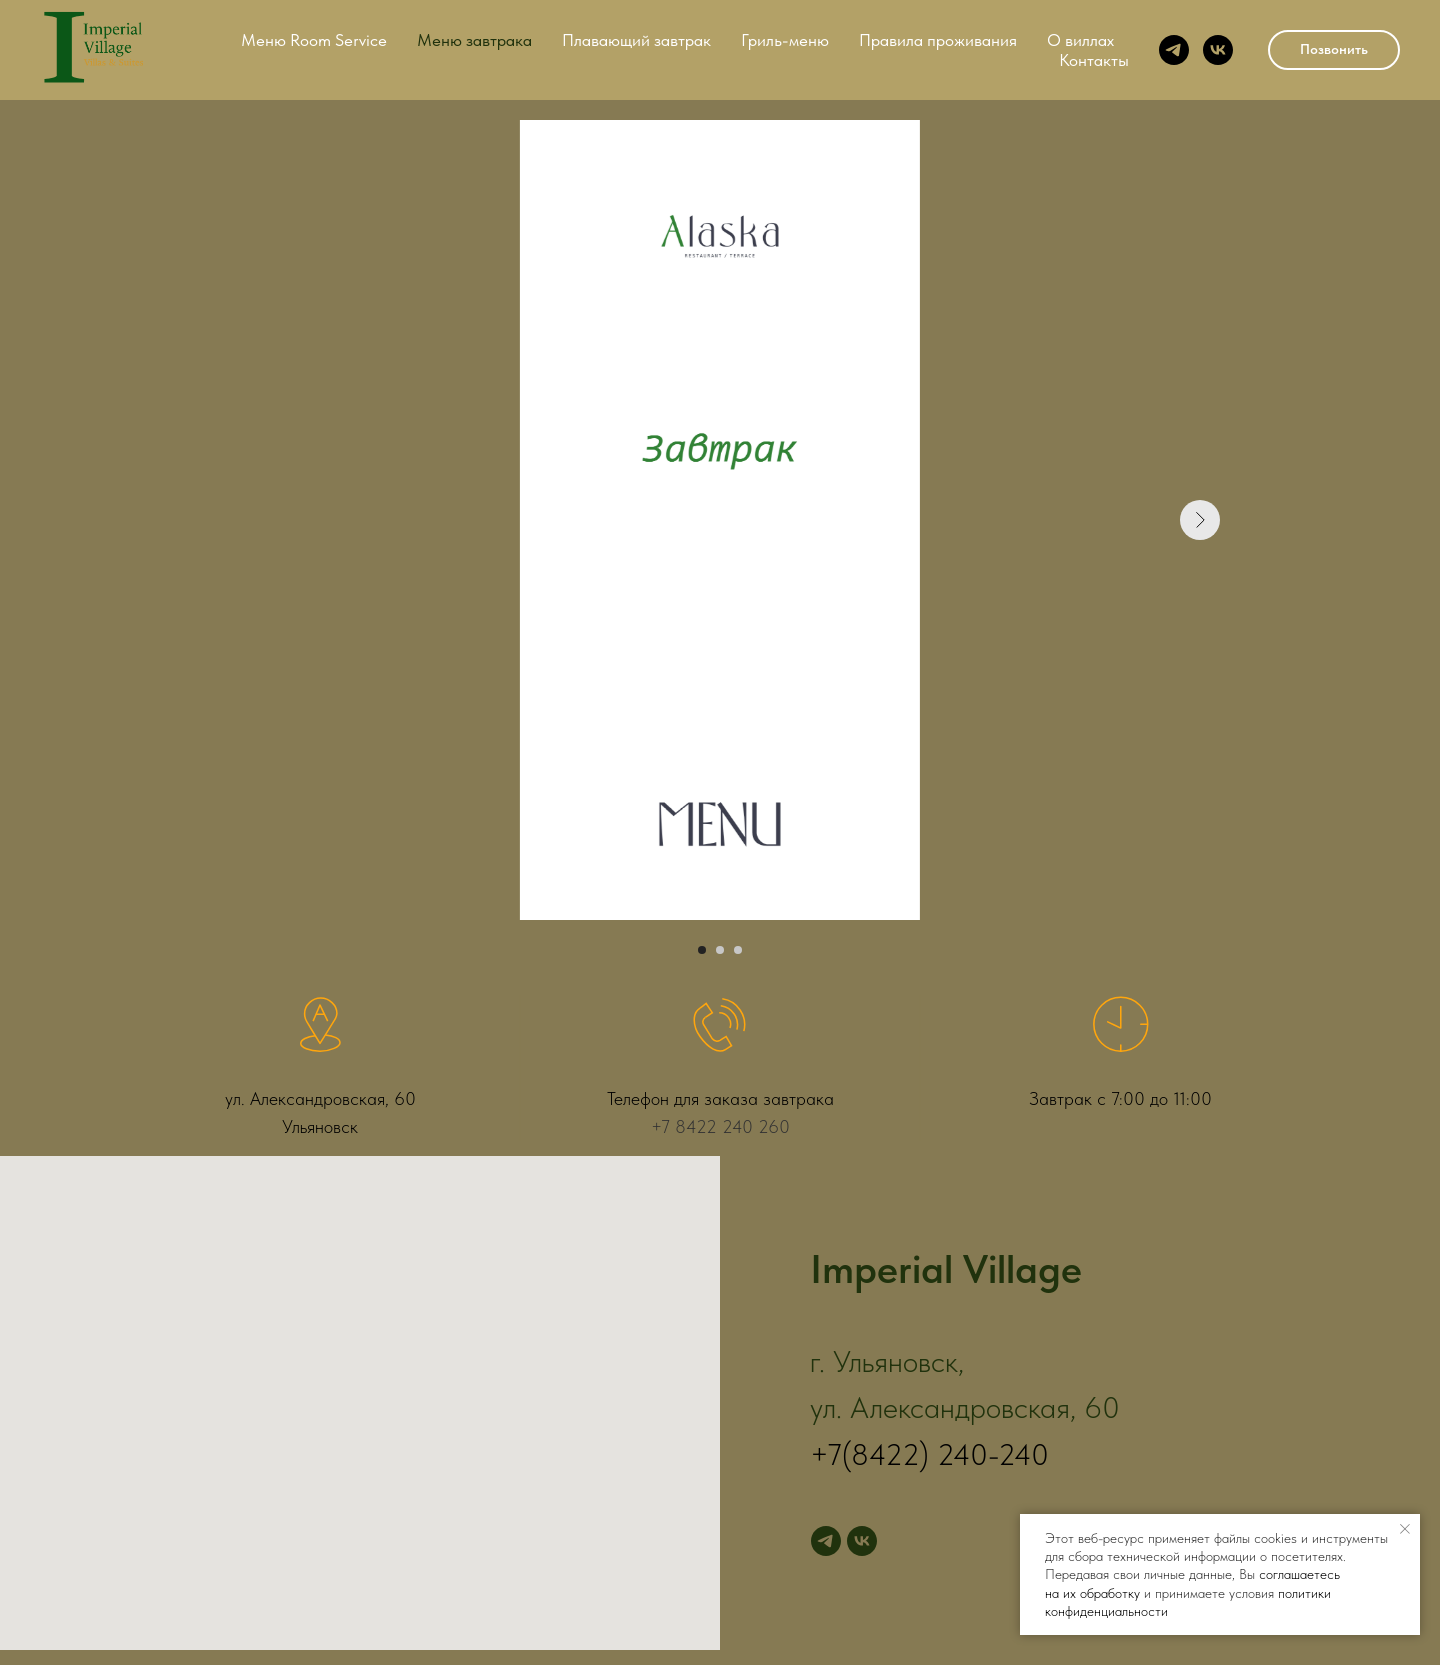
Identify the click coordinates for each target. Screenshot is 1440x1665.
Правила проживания (938, 40)
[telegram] (1174, 50)
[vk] (1218, 50)
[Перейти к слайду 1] (702, 950)
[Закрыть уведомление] (1405, 1529)
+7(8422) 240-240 (929, 1454)
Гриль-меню (785, 40)
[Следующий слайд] (1200, 520)
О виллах (1080, 40)
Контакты (1094, 60)
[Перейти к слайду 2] (720, 950)
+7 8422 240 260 (720, 1126)
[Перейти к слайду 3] (738, 950)
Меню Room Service (314, 40)
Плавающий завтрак (636, 40)
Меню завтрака (474, 40)
